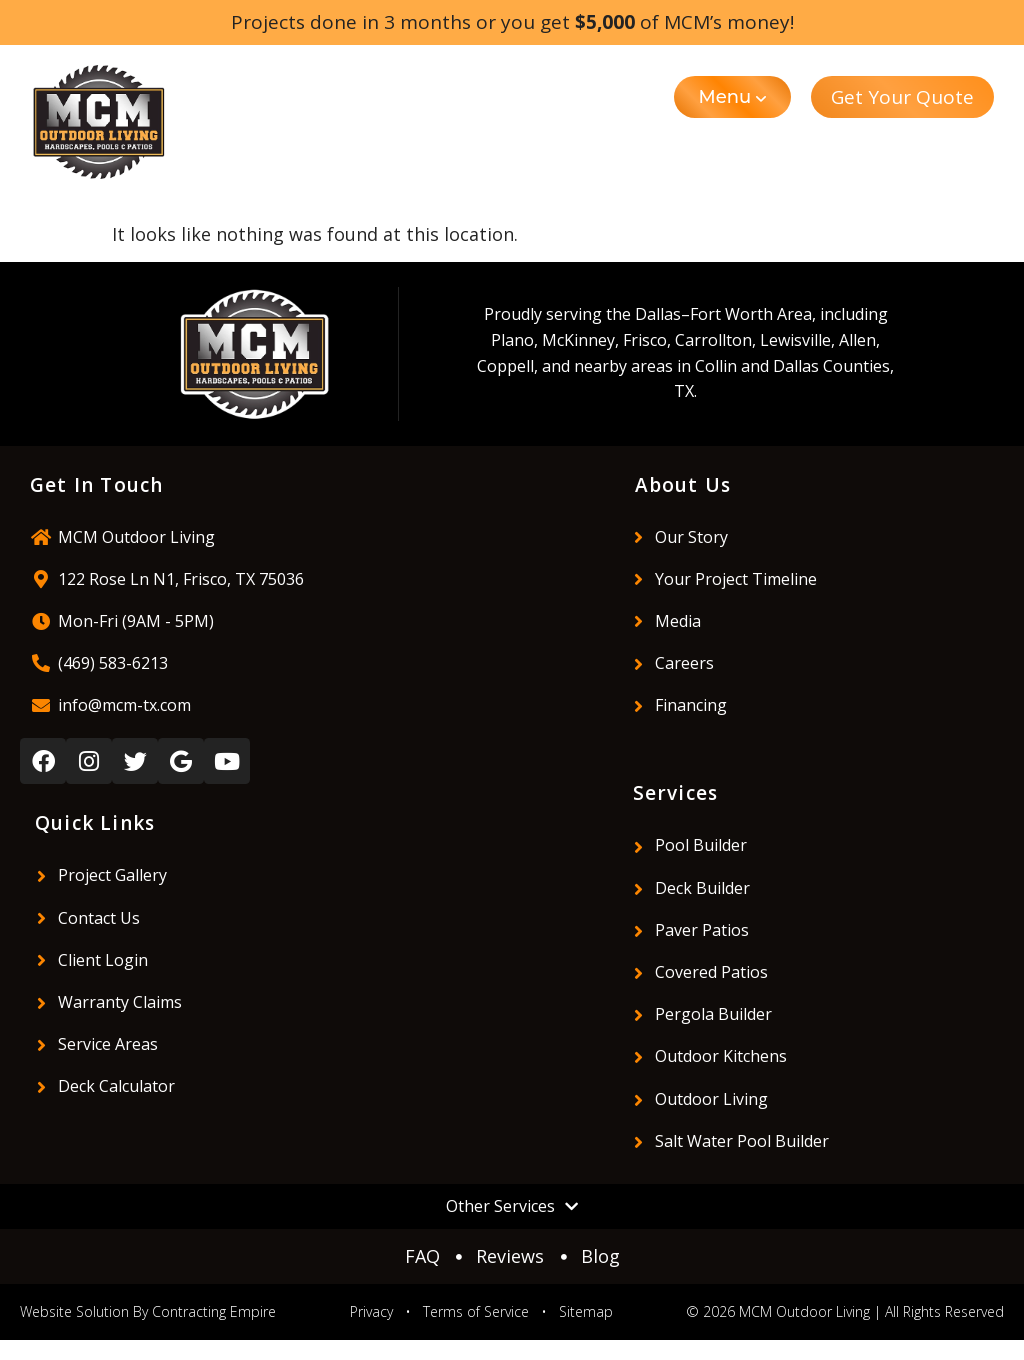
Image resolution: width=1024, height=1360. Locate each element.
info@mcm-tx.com (124, 705)
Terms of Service (476, 1311)
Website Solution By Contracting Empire (148, 1311)
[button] (733, 97)
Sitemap (586, 1311)
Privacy (371, 1311)
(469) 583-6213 (113, 663)
